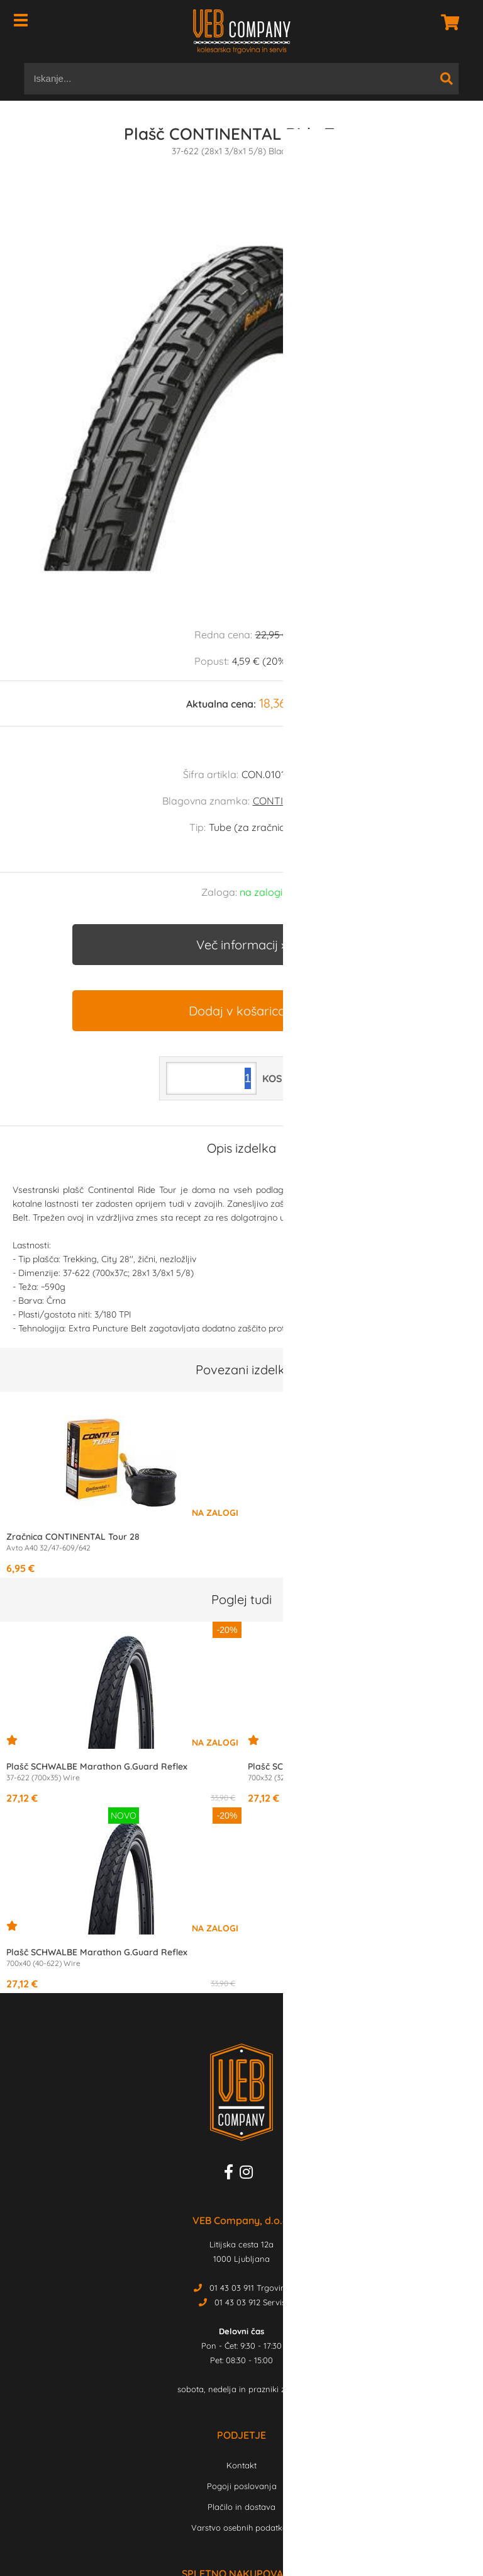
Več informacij (237, 944)
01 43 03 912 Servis (250, 2302)
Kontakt (241, 2465)
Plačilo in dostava (241, 2507)
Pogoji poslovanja (242, 2486)
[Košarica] (446, 22)
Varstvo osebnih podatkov (241, 2527)
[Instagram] (249, 2174)
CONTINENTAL (287, 800)
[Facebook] (232, 2174)
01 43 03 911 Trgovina (250, 2288)
